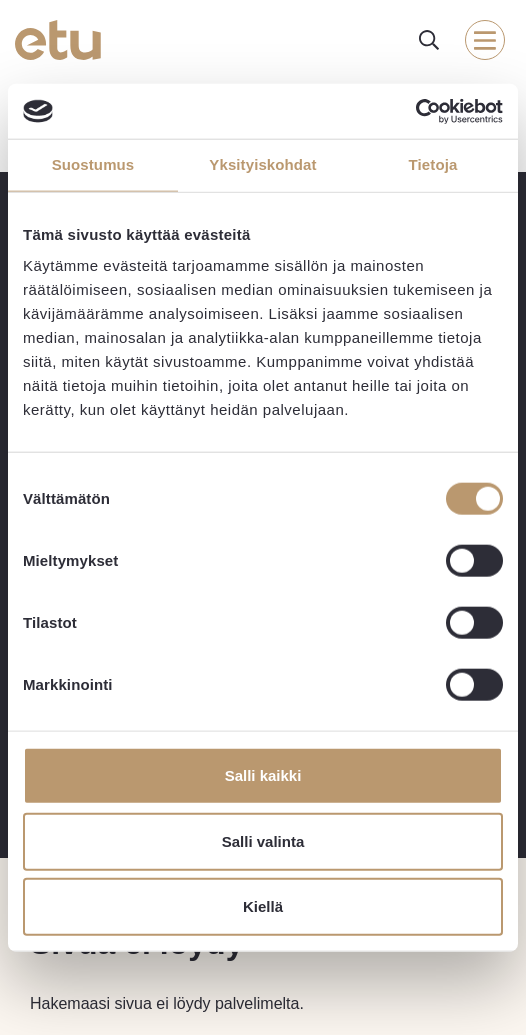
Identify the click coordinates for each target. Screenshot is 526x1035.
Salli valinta (263, 840)
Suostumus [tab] (93, 164)
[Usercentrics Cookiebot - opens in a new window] (415, 111)
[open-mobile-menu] (485, 40)
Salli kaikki (263, 775)
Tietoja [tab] (433, 164)
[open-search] (429, 40)
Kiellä (263, 906)
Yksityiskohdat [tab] (262, 164)
